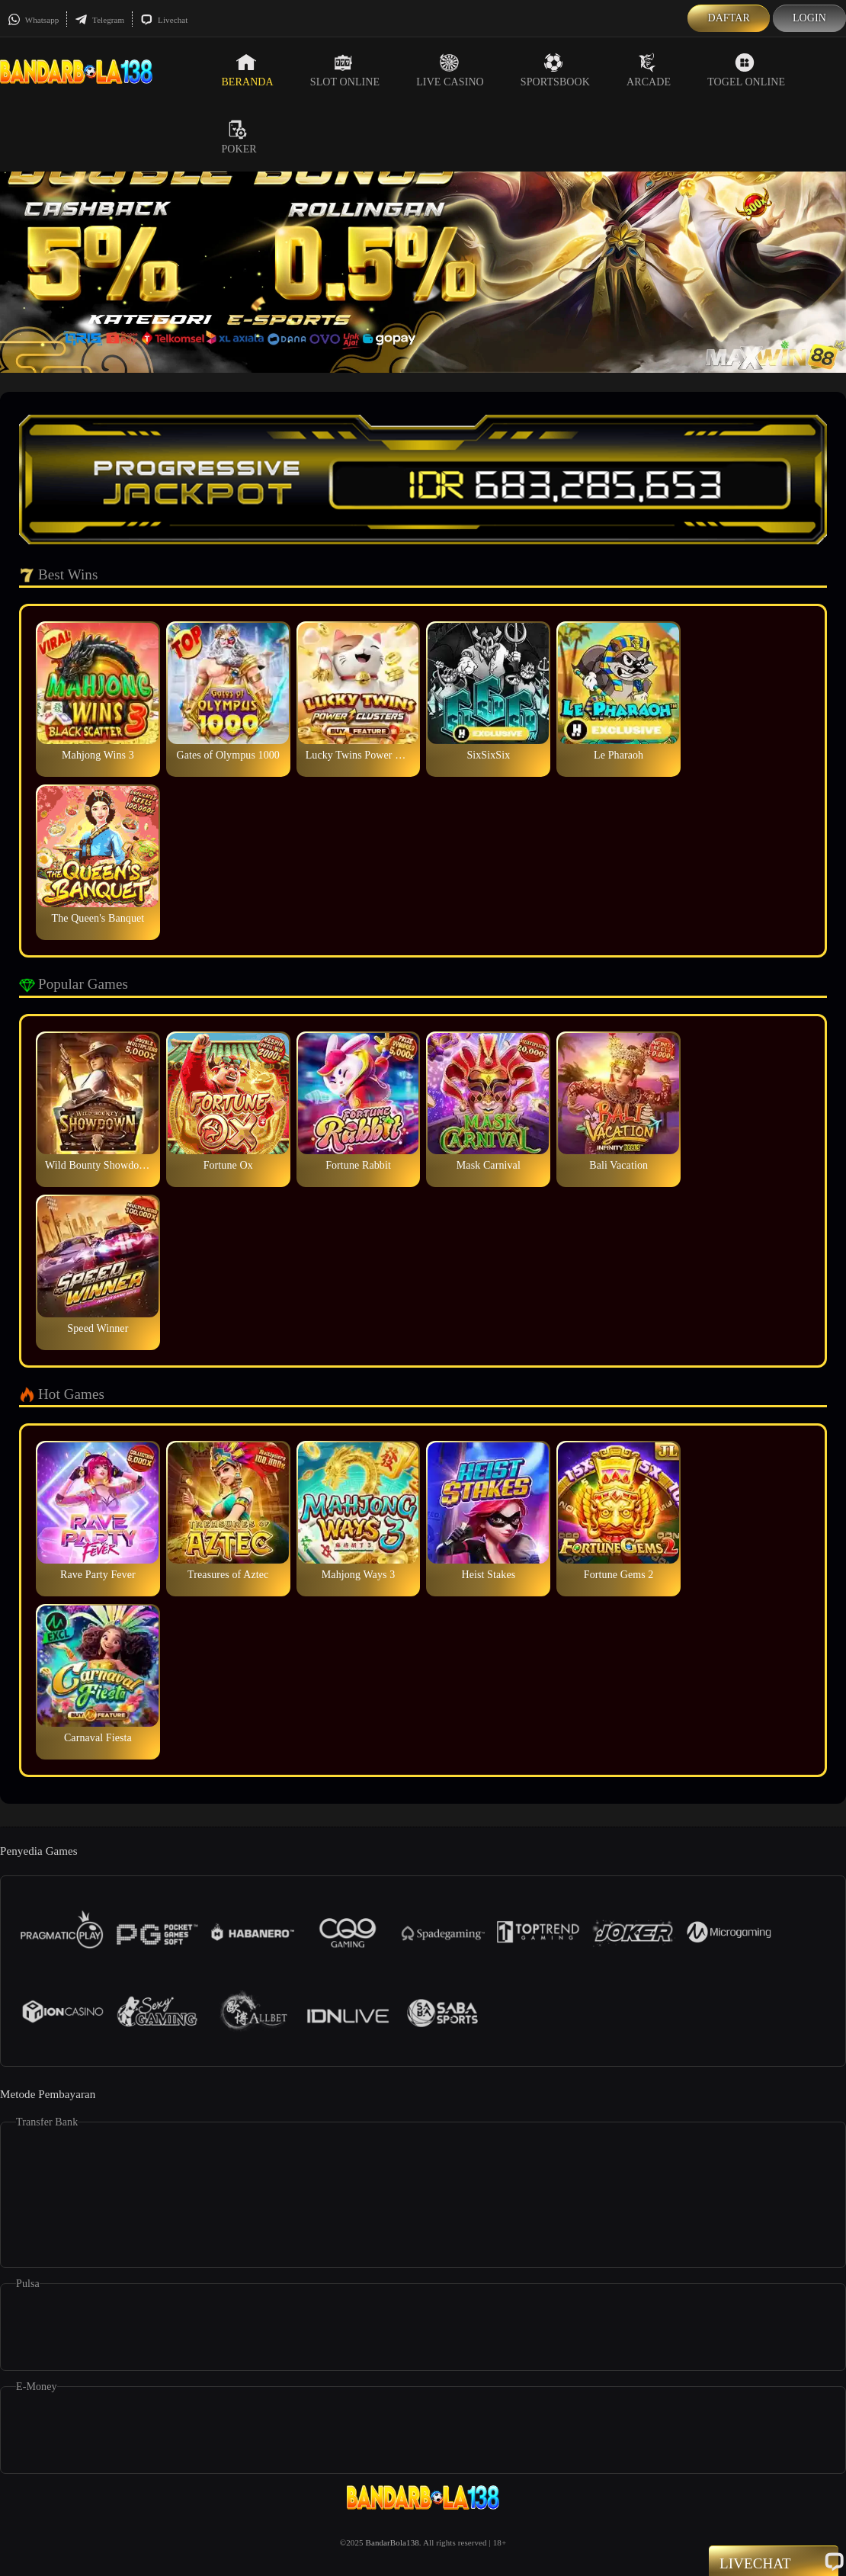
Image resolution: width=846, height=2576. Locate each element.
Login (809, 18)
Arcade (648, 70)
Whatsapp (33, 19)
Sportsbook (555, 70)
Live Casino (450, 70)
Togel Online (746, 70)
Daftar (728, 18)
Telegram (99, 19)
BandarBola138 (392, 2542)
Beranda (247, 70)
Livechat (163, 19)
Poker (238, 137)
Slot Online (345, 70)
